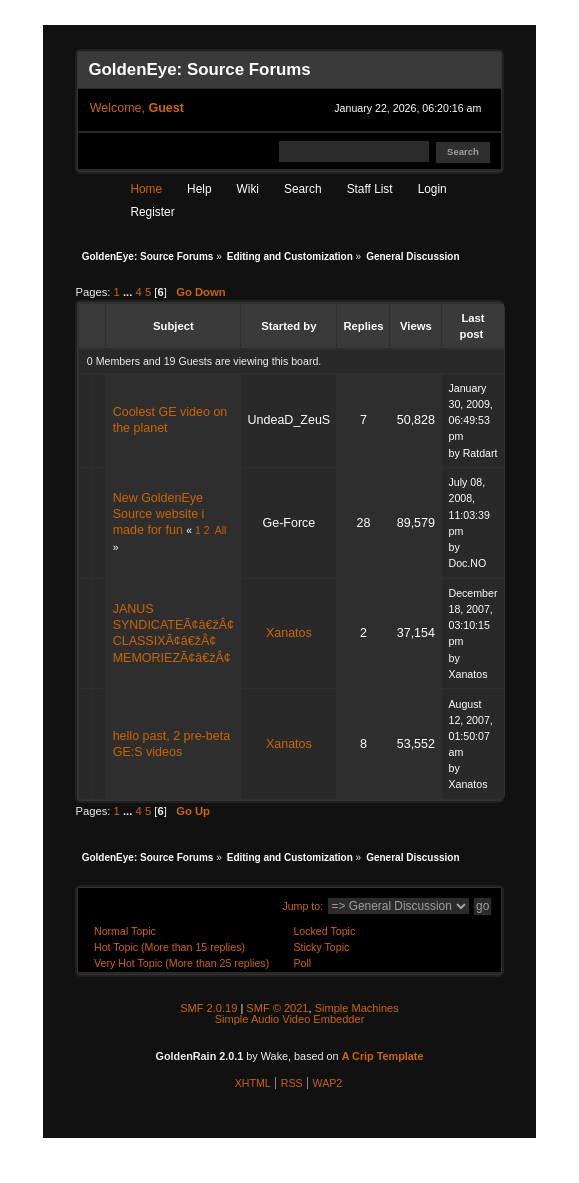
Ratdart (480, 453)
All (221, 530)
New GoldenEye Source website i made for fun (159, 514)
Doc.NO (467, 563)
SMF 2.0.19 (208, 1008)
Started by (288, 326)
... (129, 292)
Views (416, 326)
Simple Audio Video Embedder (290, 1019)
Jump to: (302, 906)
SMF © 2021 (277, 1008)
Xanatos (289, 633)
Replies (363, 326)
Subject (173, 326)
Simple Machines (357, 1008)
